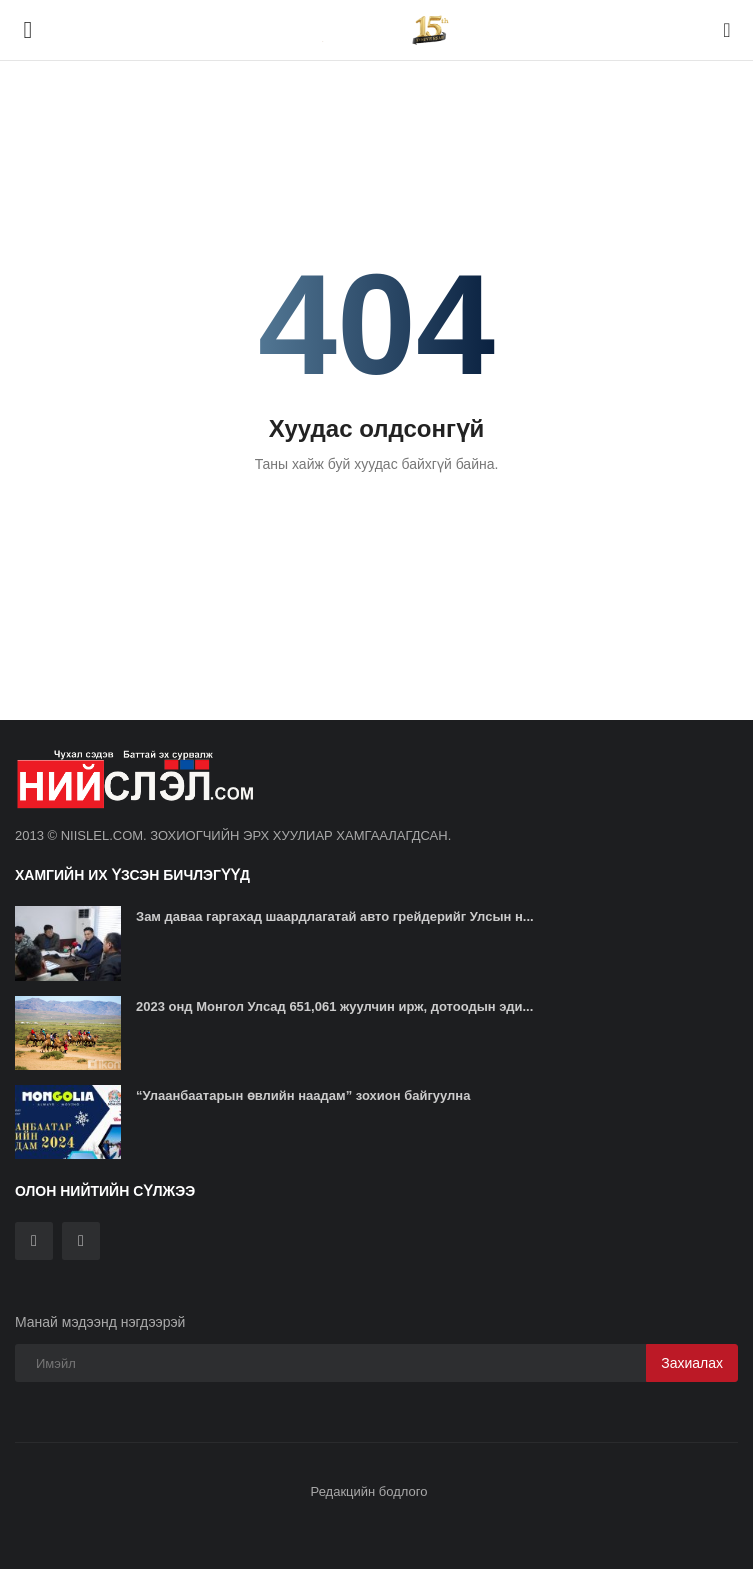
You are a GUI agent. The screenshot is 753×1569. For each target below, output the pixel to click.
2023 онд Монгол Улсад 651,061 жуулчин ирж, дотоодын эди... (334, 1006)
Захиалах (692, 1363)
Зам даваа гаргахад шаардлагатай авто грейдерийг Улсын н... (335, 916)
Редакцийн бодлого (369, 1491)
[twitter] (34, 1241)
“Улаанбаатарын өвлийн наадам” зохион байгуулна (303, 1095)
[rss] (81, 1241)
